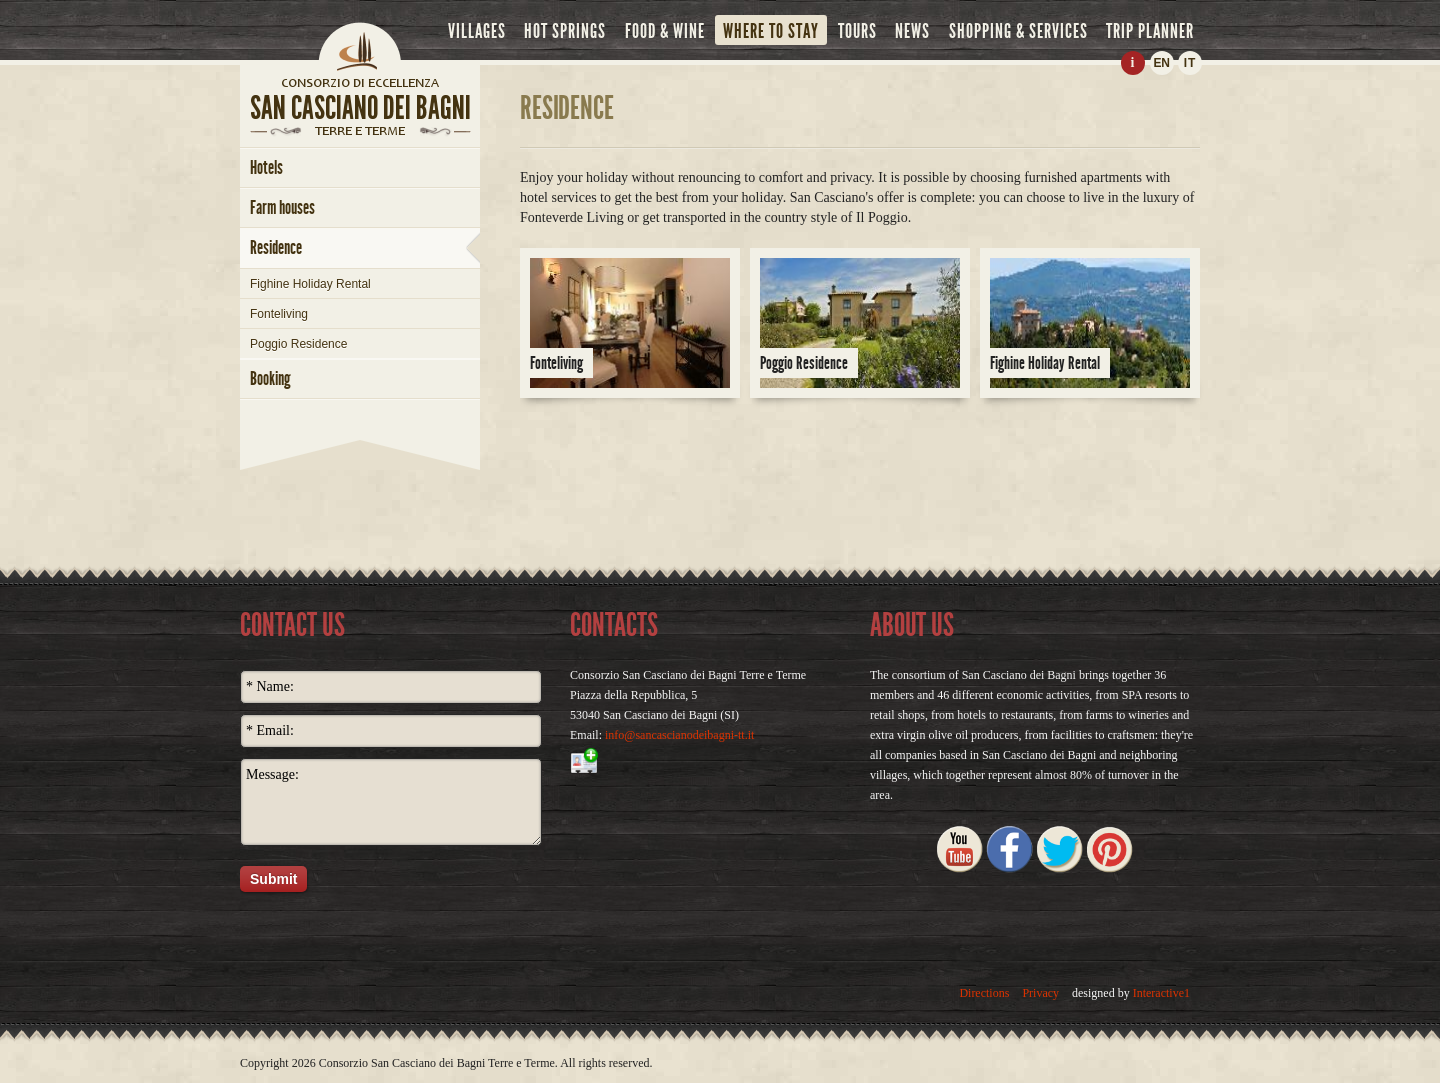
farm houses (282, 207)
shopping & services (1018, 31)
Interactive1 (1161, 993)
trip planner (1150, 31)
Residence (276, 247)
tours (857, 31)
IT (1190, 63)
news (912, 31)
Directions (984, 993)
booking (270, 378)
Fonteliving (279, 314)
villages (477, 31)
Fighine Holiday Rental (310, 284)
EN (1161, 63)
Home (360, 45)
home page (360, 82)
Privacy (1040, 993)
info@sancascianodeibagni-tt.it (679, 735)
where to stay (771, 31)
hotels (266, 167)
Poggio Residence (298, 344)
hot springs (565, 31)
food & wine (665, 31)
